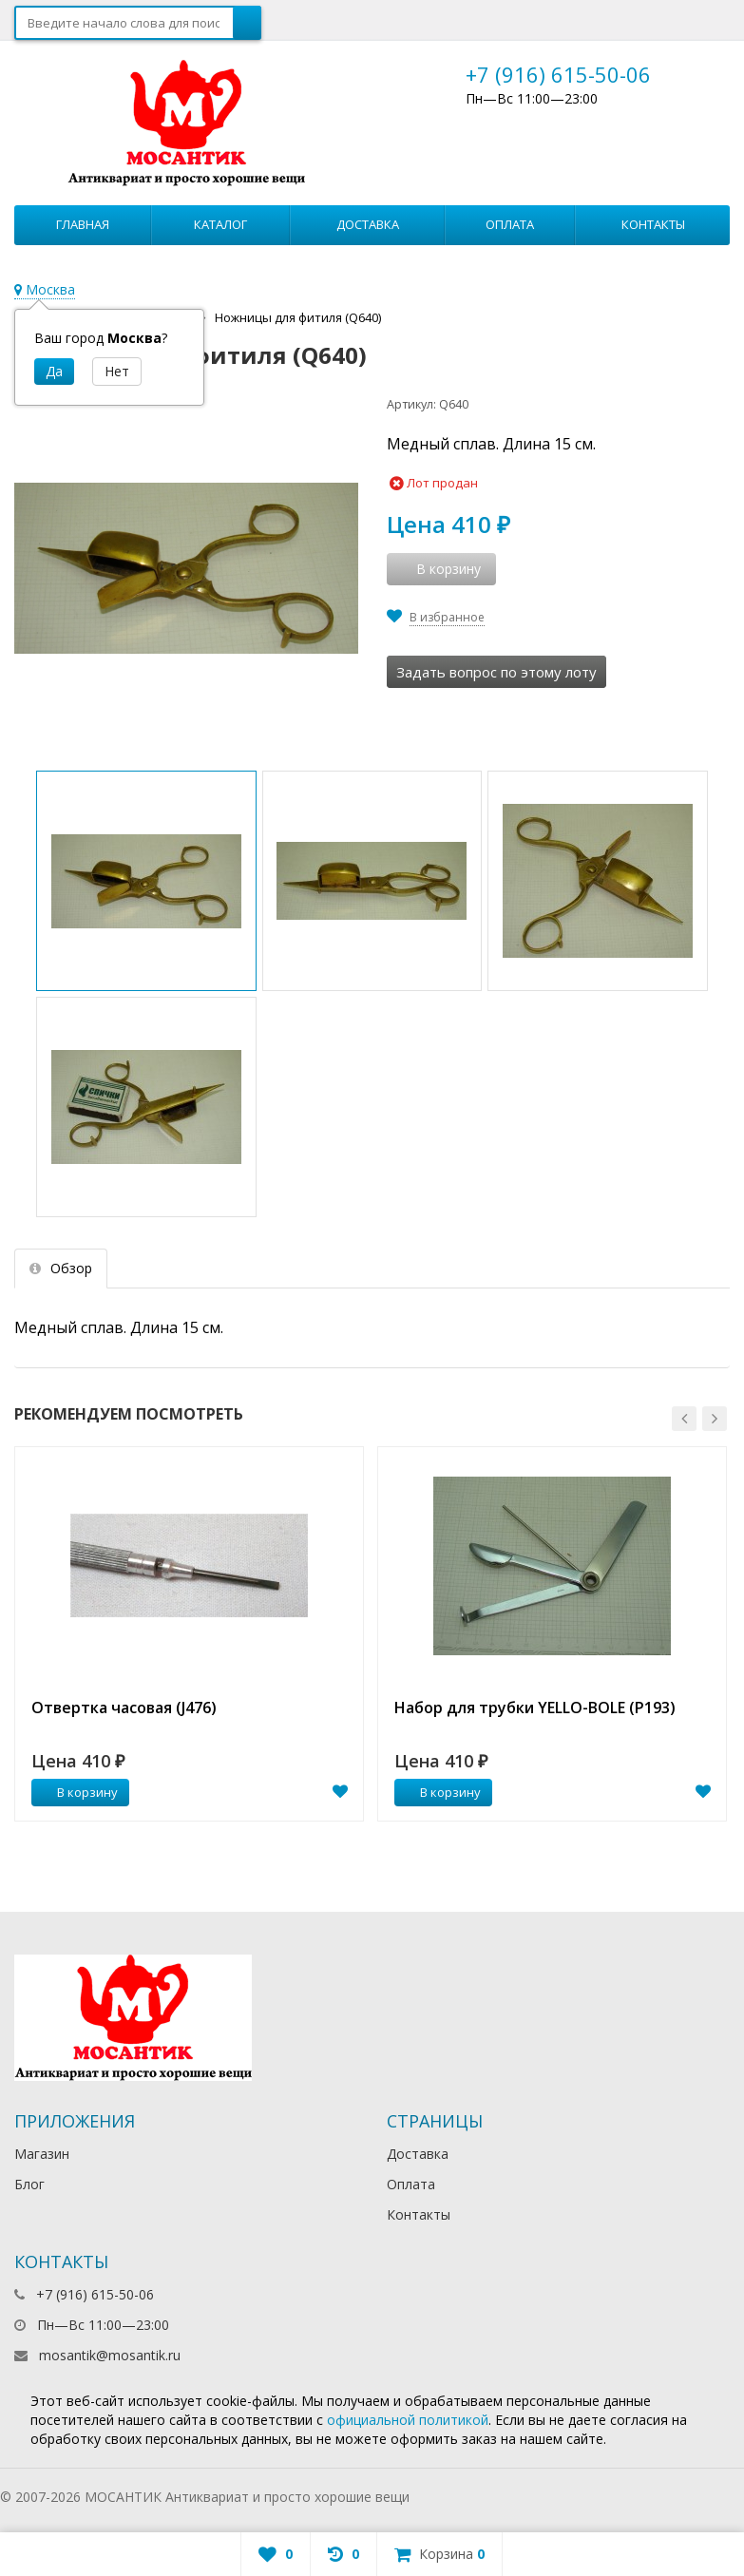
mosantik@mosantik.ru (110, 2355)
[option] (189, 1634)
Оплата (510, 224)
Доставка (367, 224)
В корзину (77, 1792)
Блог (29, 2184)
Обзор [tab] (60, 1268)
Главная (82, 224)
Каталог (220, 224)
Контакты (653, 224)
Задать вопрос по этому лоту (496, 671)
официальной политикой (407, 2420)
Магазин (41, 2154)
